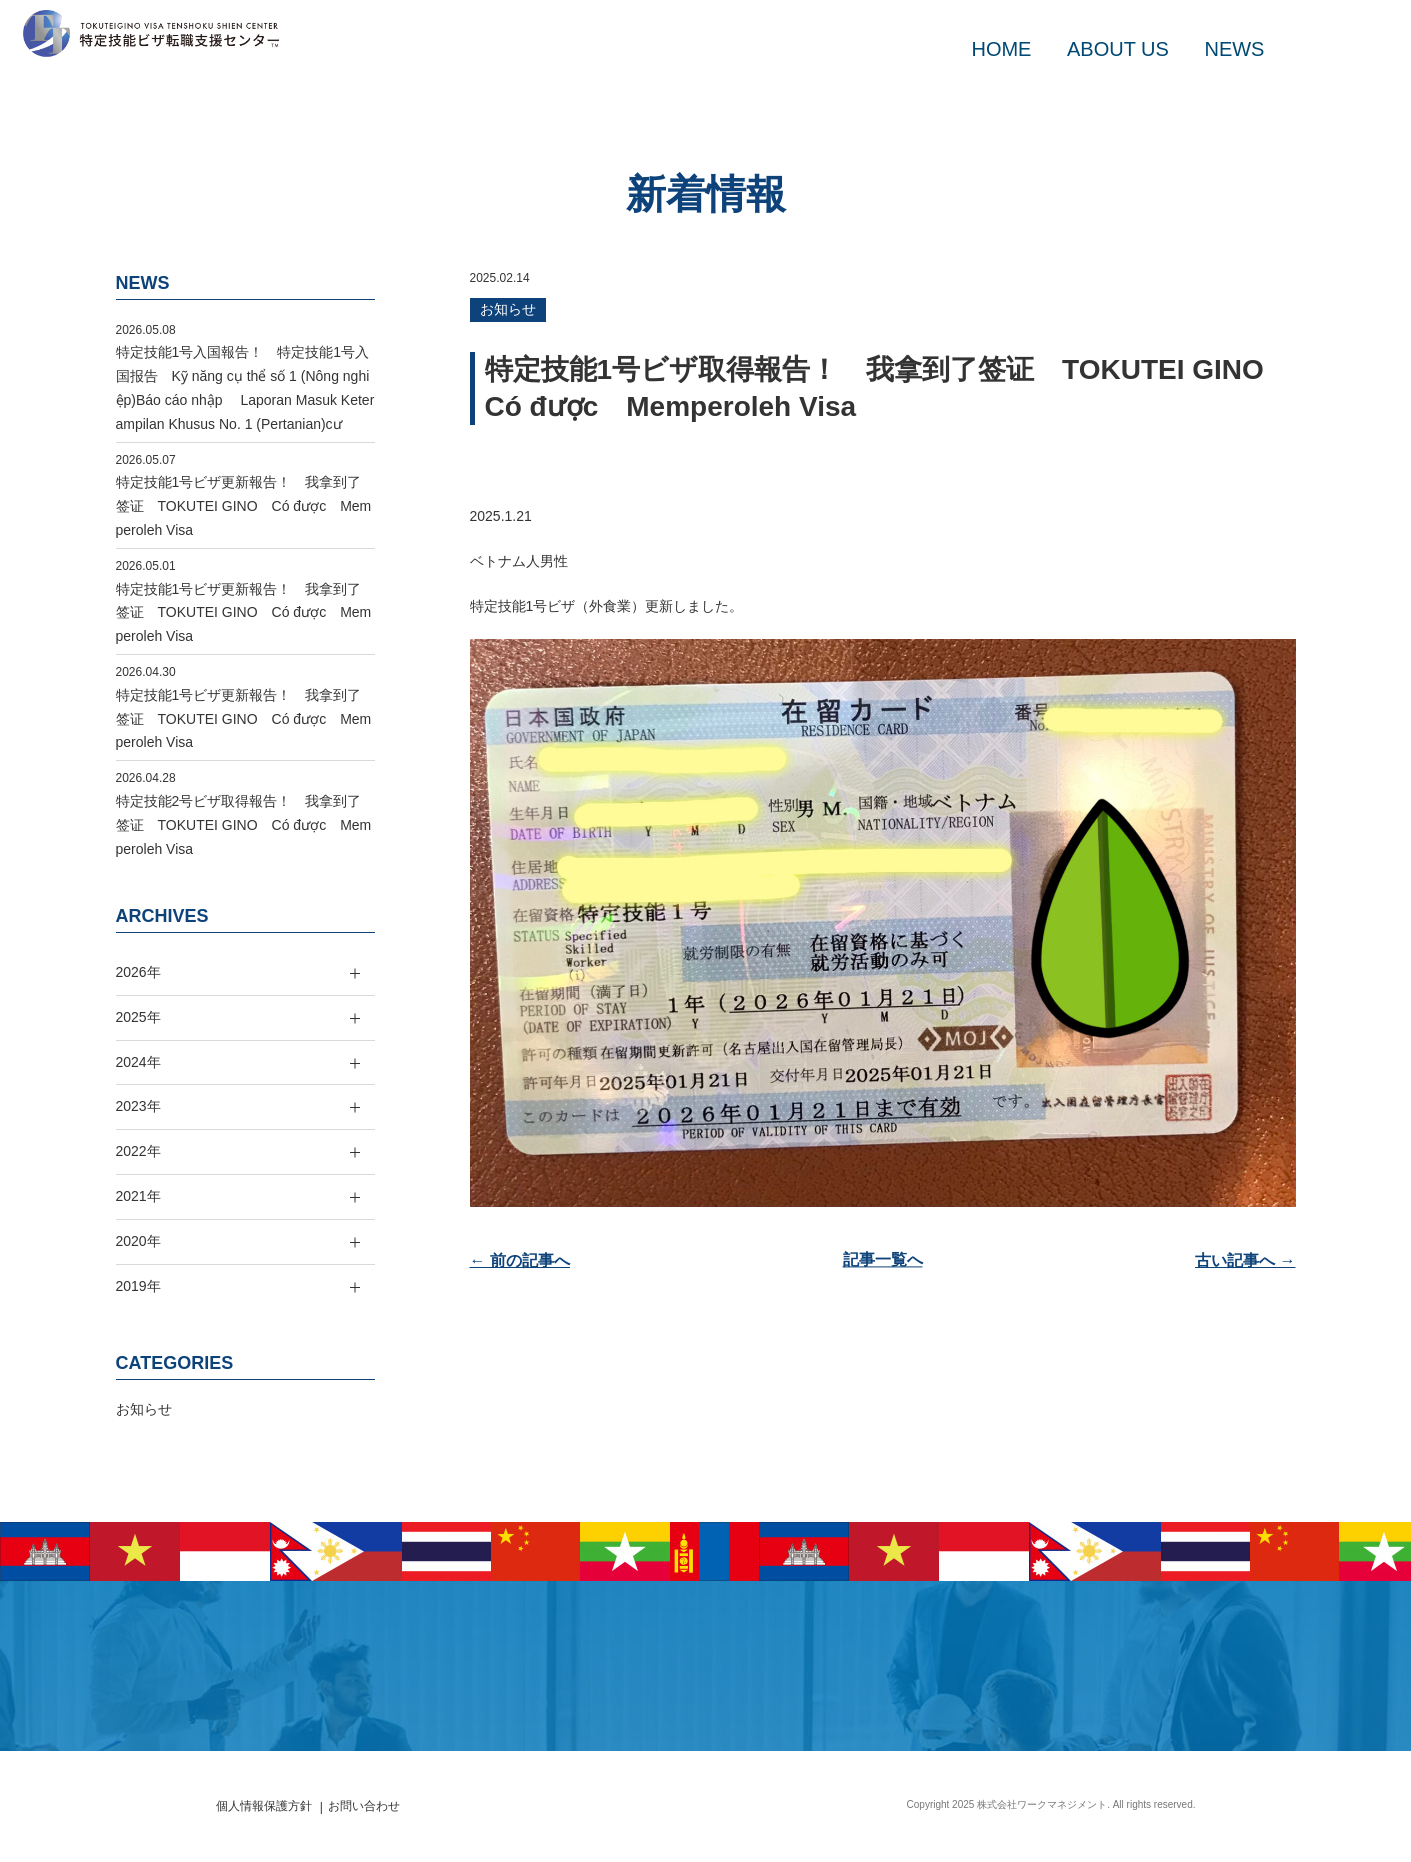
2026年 (138, 972)
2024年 (138, 1062)
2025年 (138, 1017)
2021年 (138, 1196)
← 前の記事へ (520, 1260)
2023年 (138, 1106)
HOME (1001, 49)
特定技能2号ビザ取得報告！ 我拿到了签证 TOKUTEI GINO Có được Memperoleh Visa (244, 825)
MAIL (1315, 49)
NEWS (1234, 49)
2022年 (138, 1151)
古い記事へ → (1245, 1260)
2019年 (138, 1286)
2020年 (138, 1241)
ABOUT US (1118, 49)
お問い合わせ (364, 1806)
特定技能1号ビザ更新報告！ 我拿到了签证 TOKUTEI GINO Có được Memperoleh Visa (244, 506)
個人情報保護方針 (264, 1806)
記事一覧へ (883, 1260)
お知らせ (508, 309)
